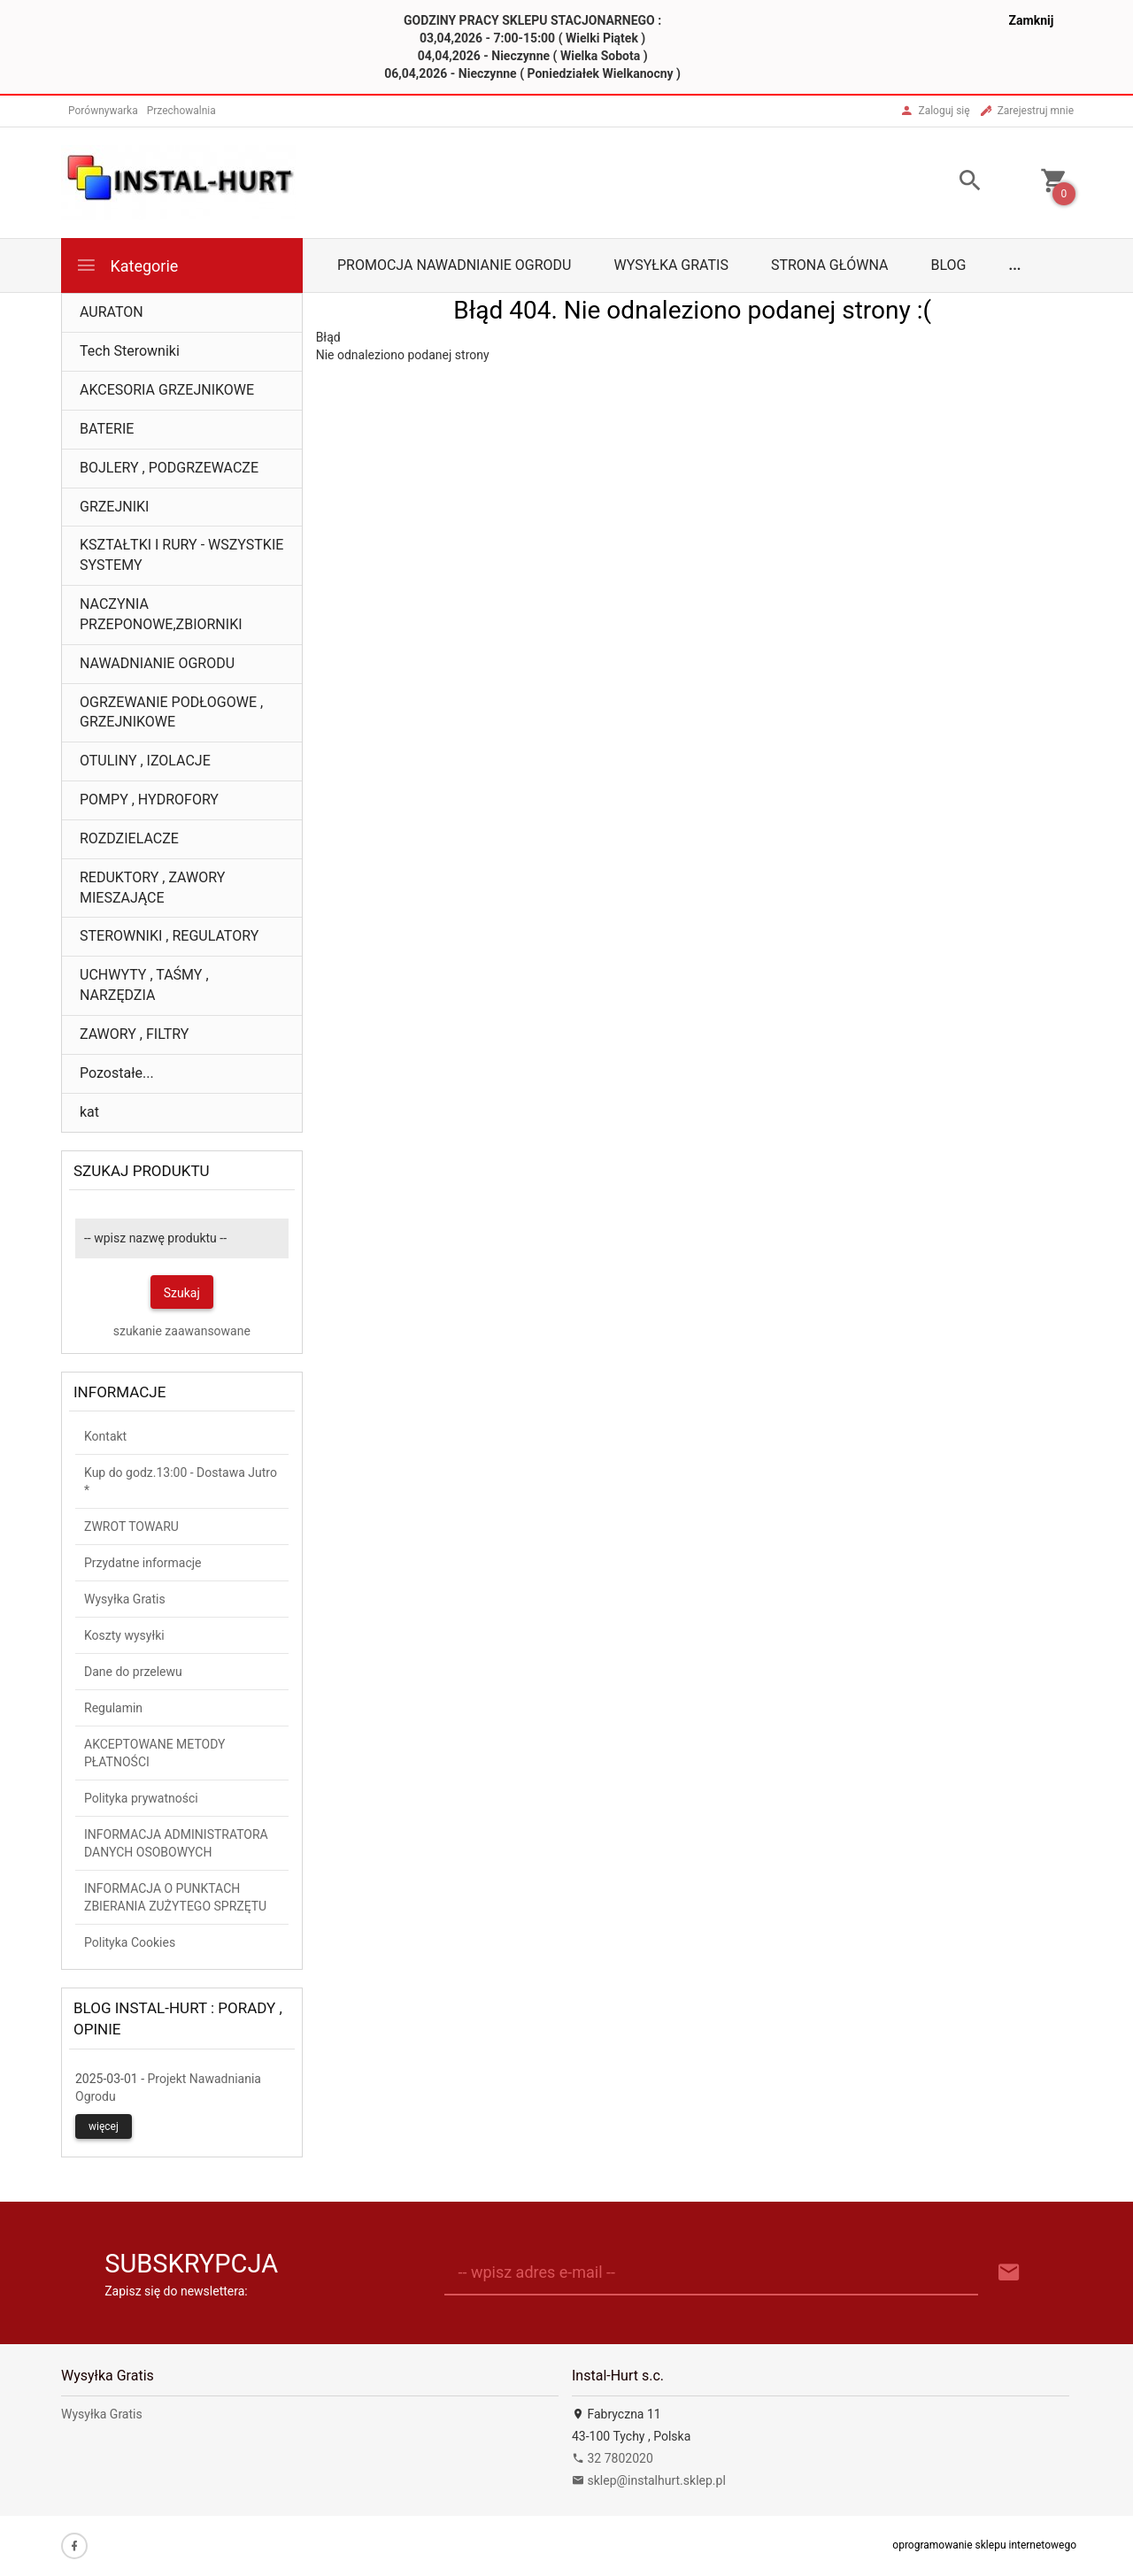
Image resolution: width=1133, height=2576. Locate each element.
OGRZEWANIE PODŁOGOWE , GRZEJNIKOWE (171, 712)
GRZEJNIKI (114, 506)
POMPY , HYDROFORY (149, 799)
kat (89, 1111)
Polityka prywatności (141, 1798)
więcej (104, 2126)
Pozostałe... (117, 1073)
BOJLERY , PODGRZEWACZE (169, 467)
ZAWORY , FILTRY (134, 1034)
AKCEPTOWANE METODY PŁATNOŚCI (155, 1753)
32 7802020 (612, 2458)
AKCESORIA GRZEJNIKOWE (167, 389)
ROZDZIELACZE (129, 838)
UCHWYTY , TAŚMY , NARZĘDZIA (144, 984)
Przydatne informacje (143, 1563)
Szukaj (182, 1293)
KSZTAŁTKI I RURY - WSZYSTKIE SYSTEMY (181, 554)
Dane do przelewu (133, 1672)
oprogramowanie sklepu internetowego (984, 2545)
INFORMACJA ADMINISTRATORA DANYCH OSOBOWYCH (176, 1843)
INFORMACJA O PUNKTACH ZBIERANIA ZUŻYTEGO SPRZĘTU (175, 1897)
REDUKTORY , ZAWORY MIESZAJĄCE (152, 887)
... (1015, 265)
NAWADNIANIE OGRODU (157, 663)
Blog (949, 265)
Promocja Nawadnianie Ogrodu (454, 265)
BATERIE (107, 428)
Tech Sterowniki (130, 350)
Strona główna (830, 265)
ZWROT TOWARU (131, 1526)
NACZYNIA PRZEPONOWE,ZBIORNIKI (161, 614)
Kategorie (126, 265)
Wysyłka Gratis (670, 265)
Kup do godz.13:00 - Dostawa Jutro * (180, 1481)
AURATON (111, 312)
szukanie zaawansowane (181, 1331)
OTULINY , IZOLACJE (145, 760)
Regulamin (113, 1708)
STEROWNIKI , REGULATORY (169, 935)
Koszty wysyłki (124, 1635)
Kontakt (105, 1436)
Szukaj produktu (141, 1171)
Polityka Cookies (129, 1942)
